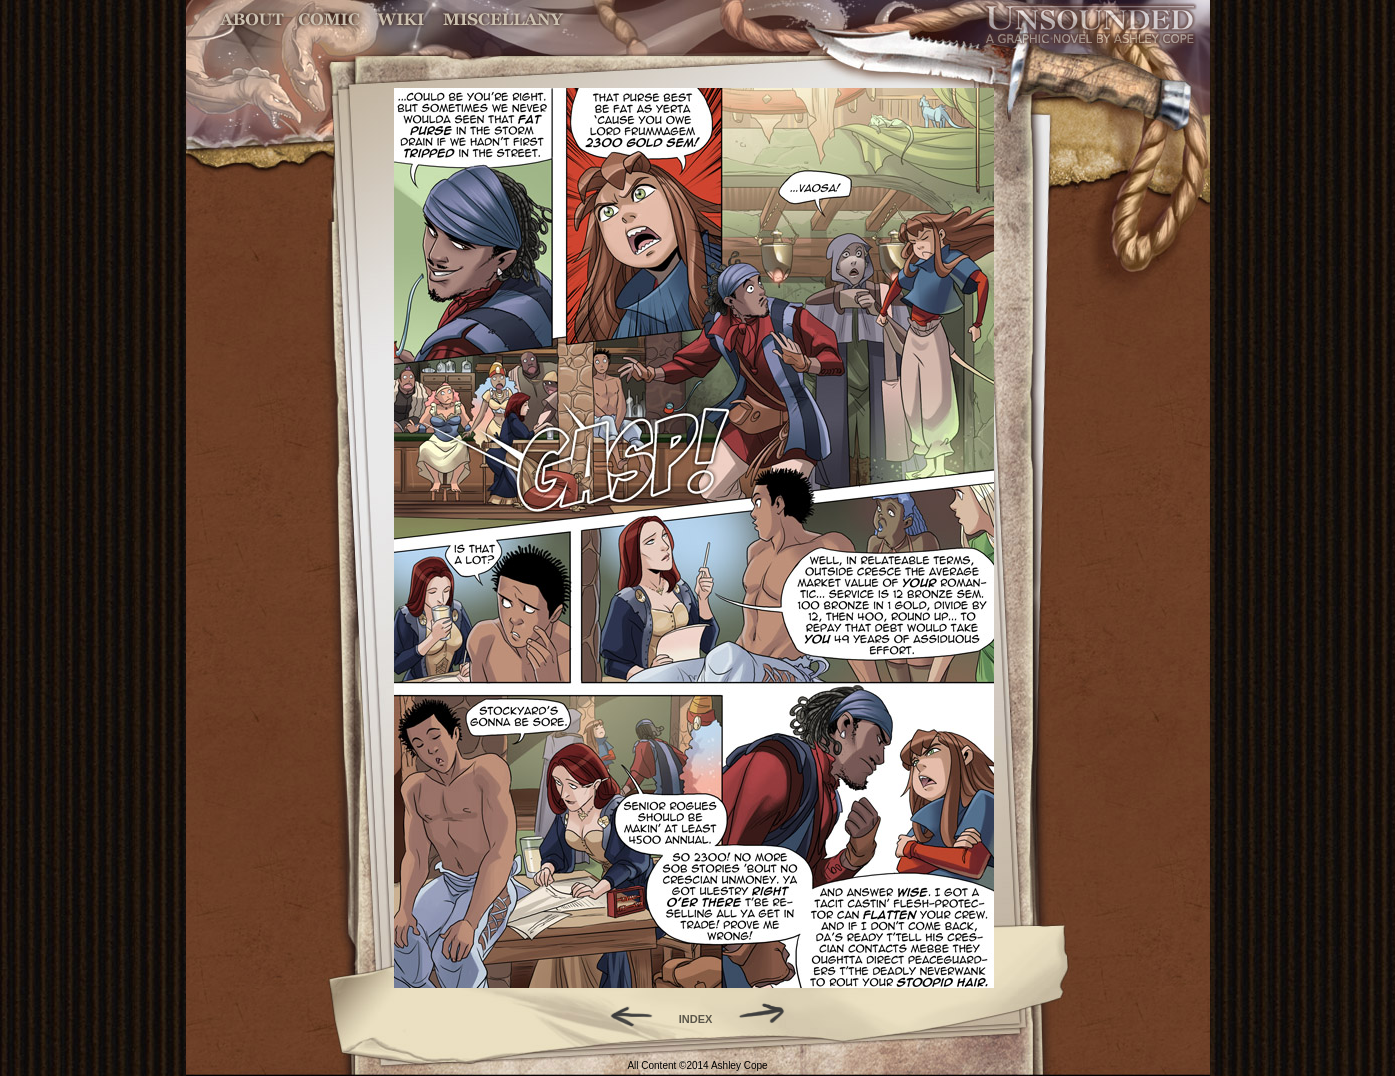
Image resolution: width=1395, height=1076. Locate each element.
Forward (768, 1014)
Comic (329, 19)
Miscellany (503, 19)
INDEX (696, 1019)
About (253, 19)
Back (623, 1014)
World (401, 19)
